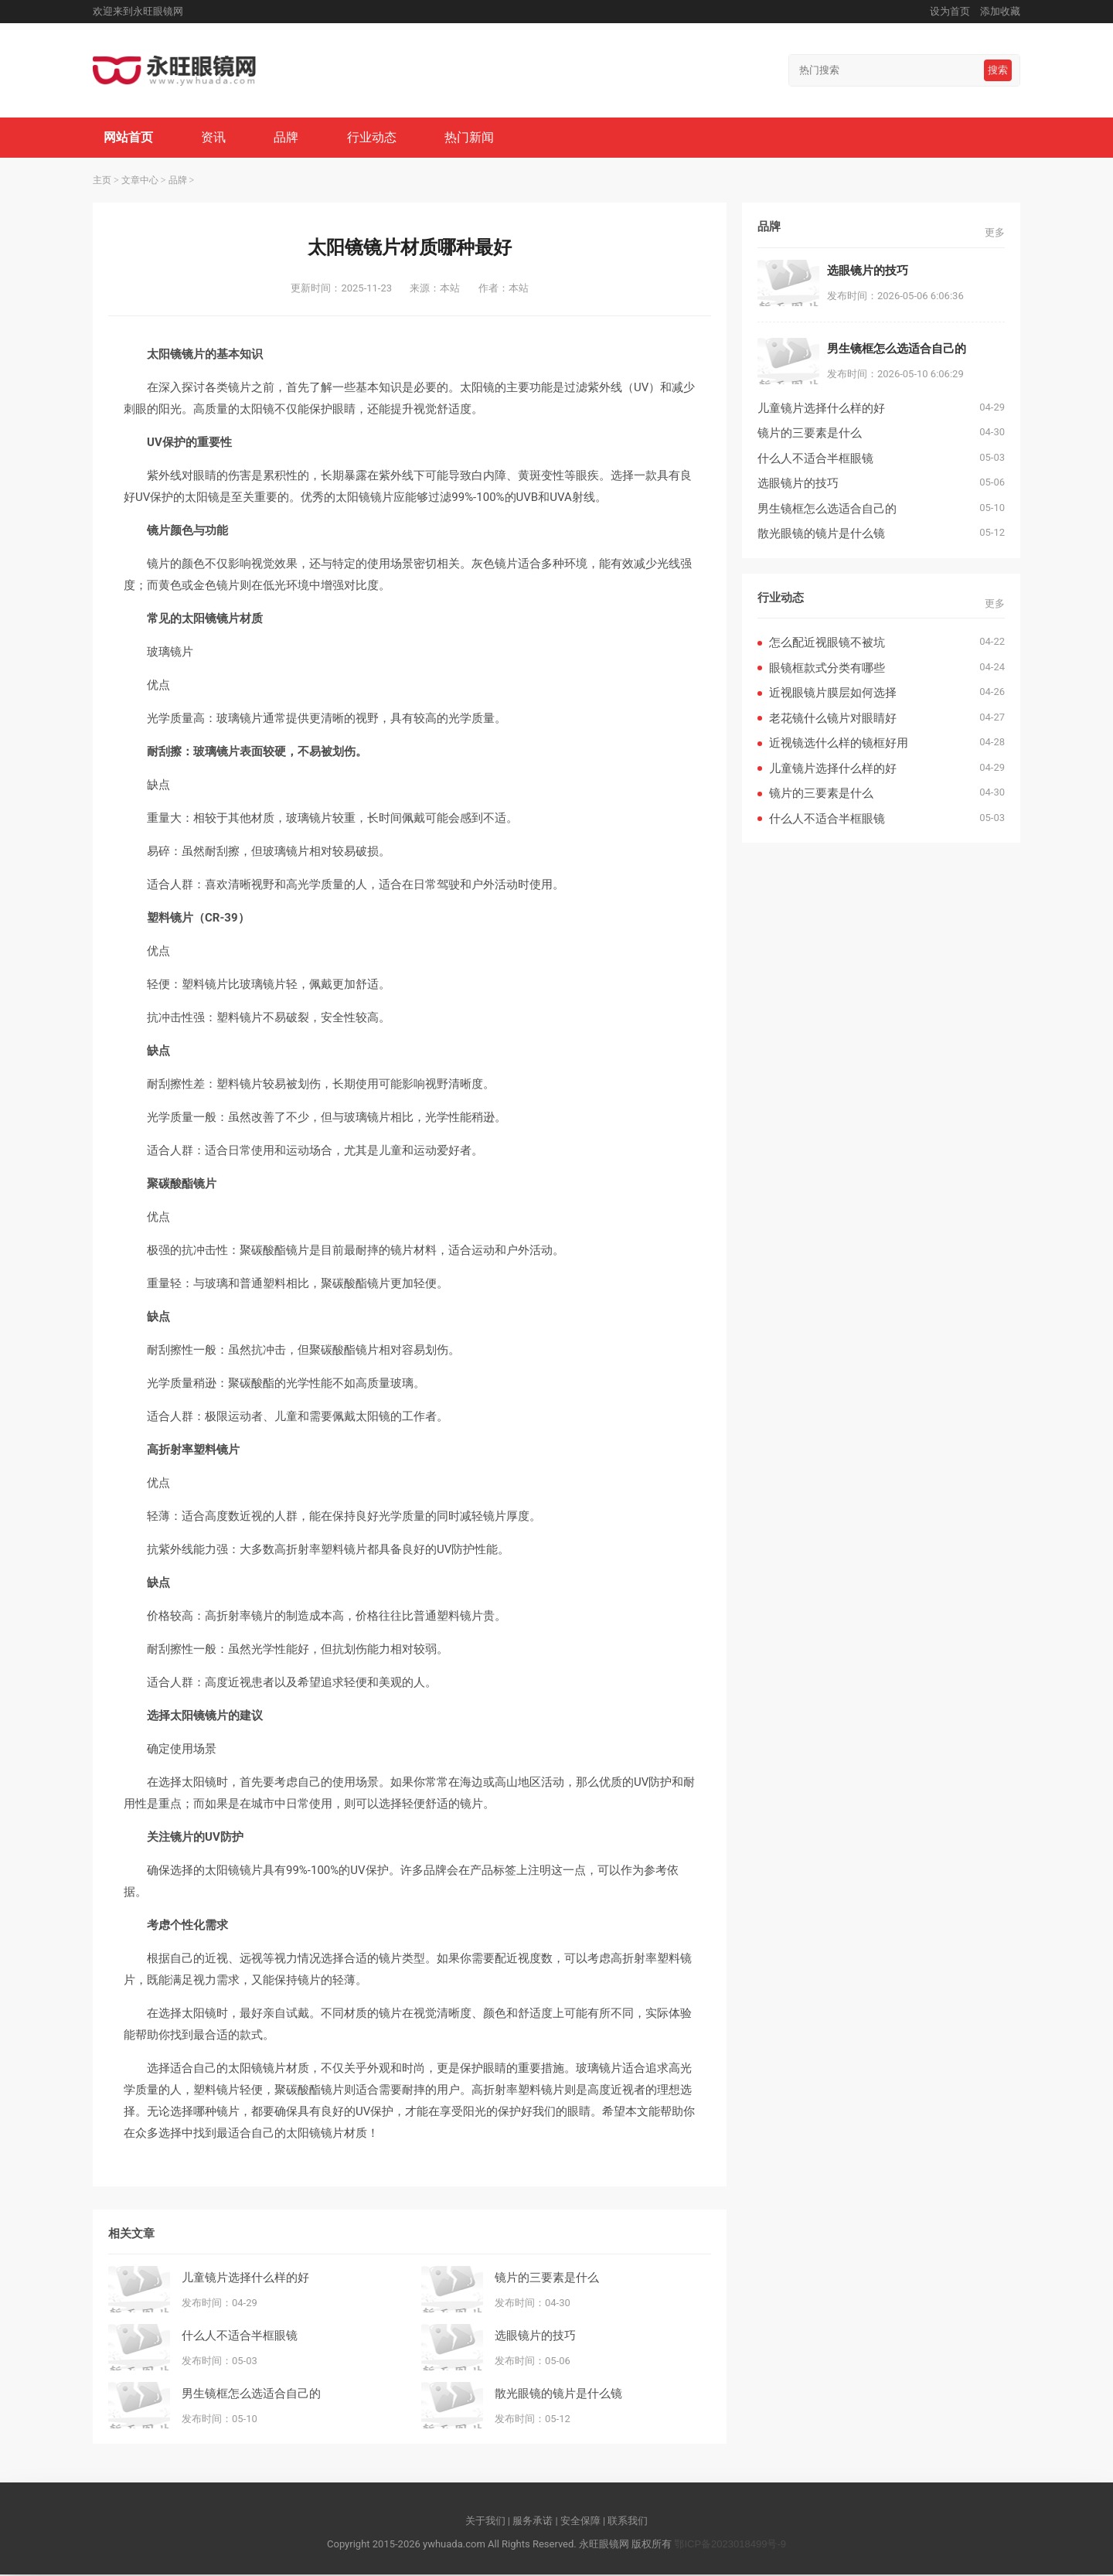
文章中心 (139, 181)
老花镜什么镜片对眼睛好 (833, 719)
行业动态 (375, 138)
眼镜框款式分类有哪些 (827, 669)
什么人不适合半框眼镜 (240, 2336)
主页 (102, 181)
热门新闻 (474, 138)
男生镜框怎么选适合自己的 (251, 2394)
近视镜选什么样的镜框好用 (838, 744)
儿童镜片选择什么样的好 (245, 2278)
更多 (995, 234)
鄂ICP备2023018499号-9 (730, 2545)
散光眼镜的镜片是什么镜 (558, 2394)
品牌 (289, 138)
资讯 (215, 138)
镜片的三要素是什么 (547, 2278)
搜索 (998, 70)
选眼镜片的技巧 (535, 2336)
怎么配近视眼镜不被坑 (827, 643)
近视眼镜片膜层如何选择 (833, 693)
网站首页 (129, 138)
